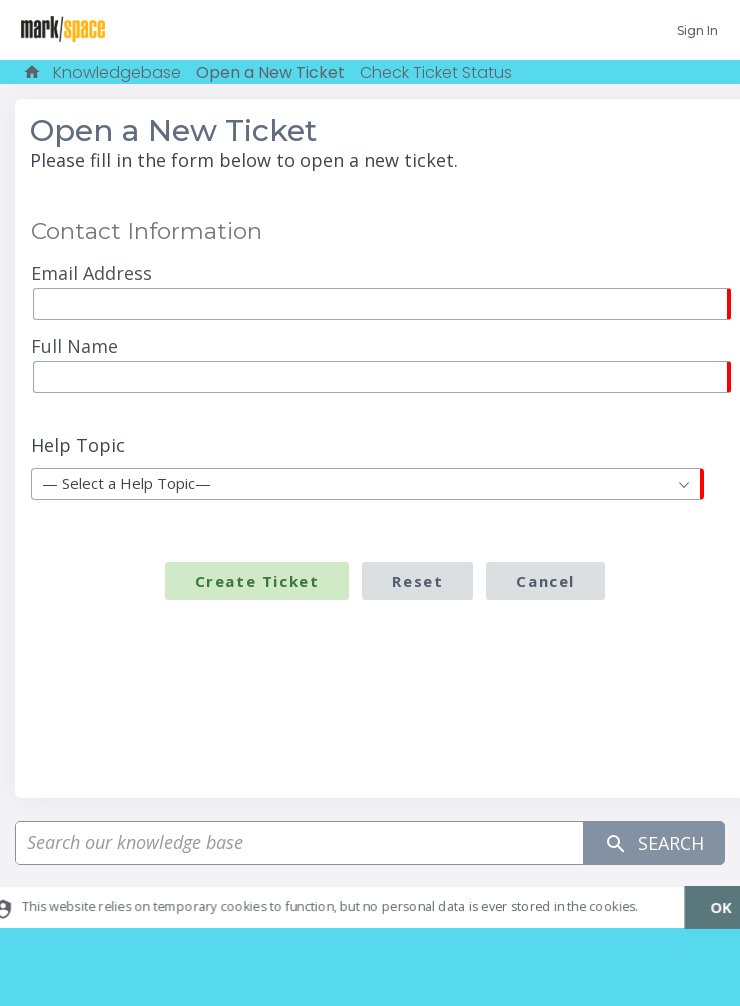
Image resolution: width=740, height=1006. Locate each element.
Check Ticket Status (436, 72)
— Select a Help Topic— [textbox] (126, 483)
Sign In (697, 30)
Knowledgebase (117, 72)
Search (654, 843)
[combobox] (367, 484)
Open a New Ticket (270, 72)
